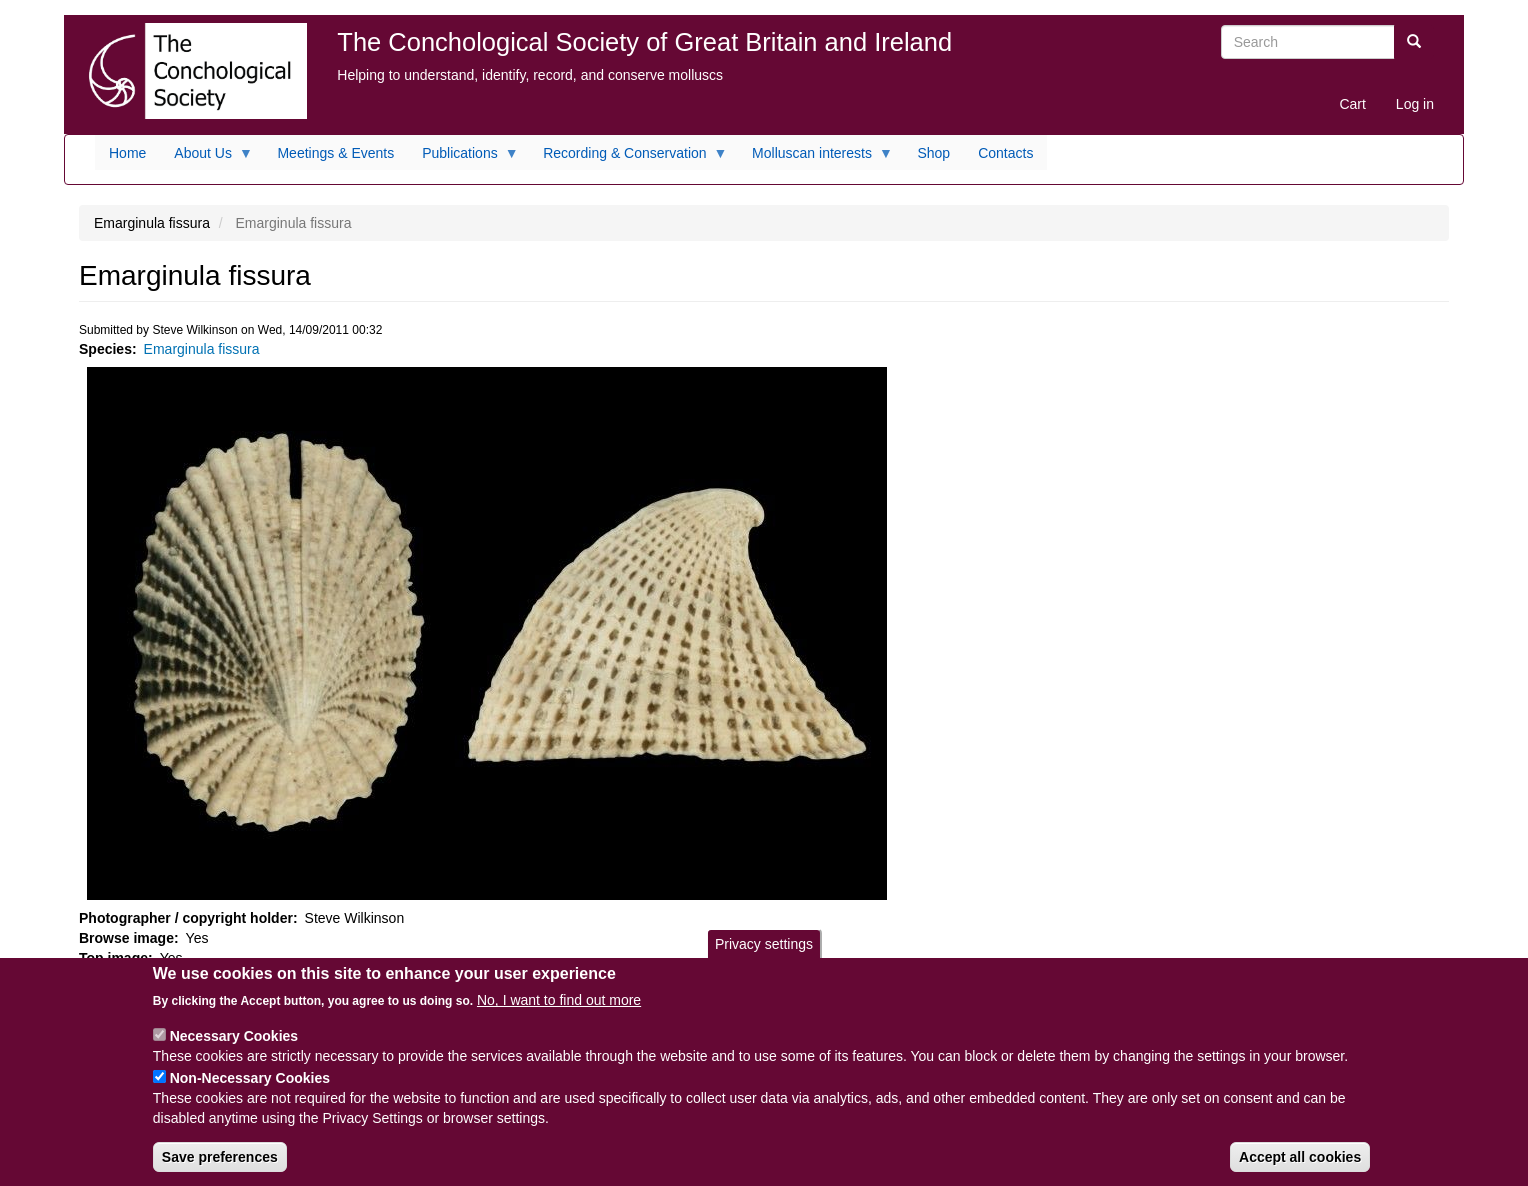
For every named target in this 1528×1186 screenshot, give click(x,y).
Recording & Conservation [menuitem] (628, 158)
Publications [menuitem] (463, 158)
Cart (1352, 104)
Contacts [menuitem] (1005, 153)
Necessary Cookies (234, 1050)
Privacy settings (764, 958)
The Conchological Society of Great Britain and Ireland (644, 42)
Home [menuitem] (127, 153)
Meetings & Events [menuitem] (335, 153)
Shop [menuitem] (933, 153)
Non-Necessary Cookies (250, 1092)
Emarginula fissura (202, 349)
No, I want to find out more (559, 1014)
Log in (1415, 104)
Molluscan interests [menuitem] (815, 158)
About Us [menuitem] (206, 158)
